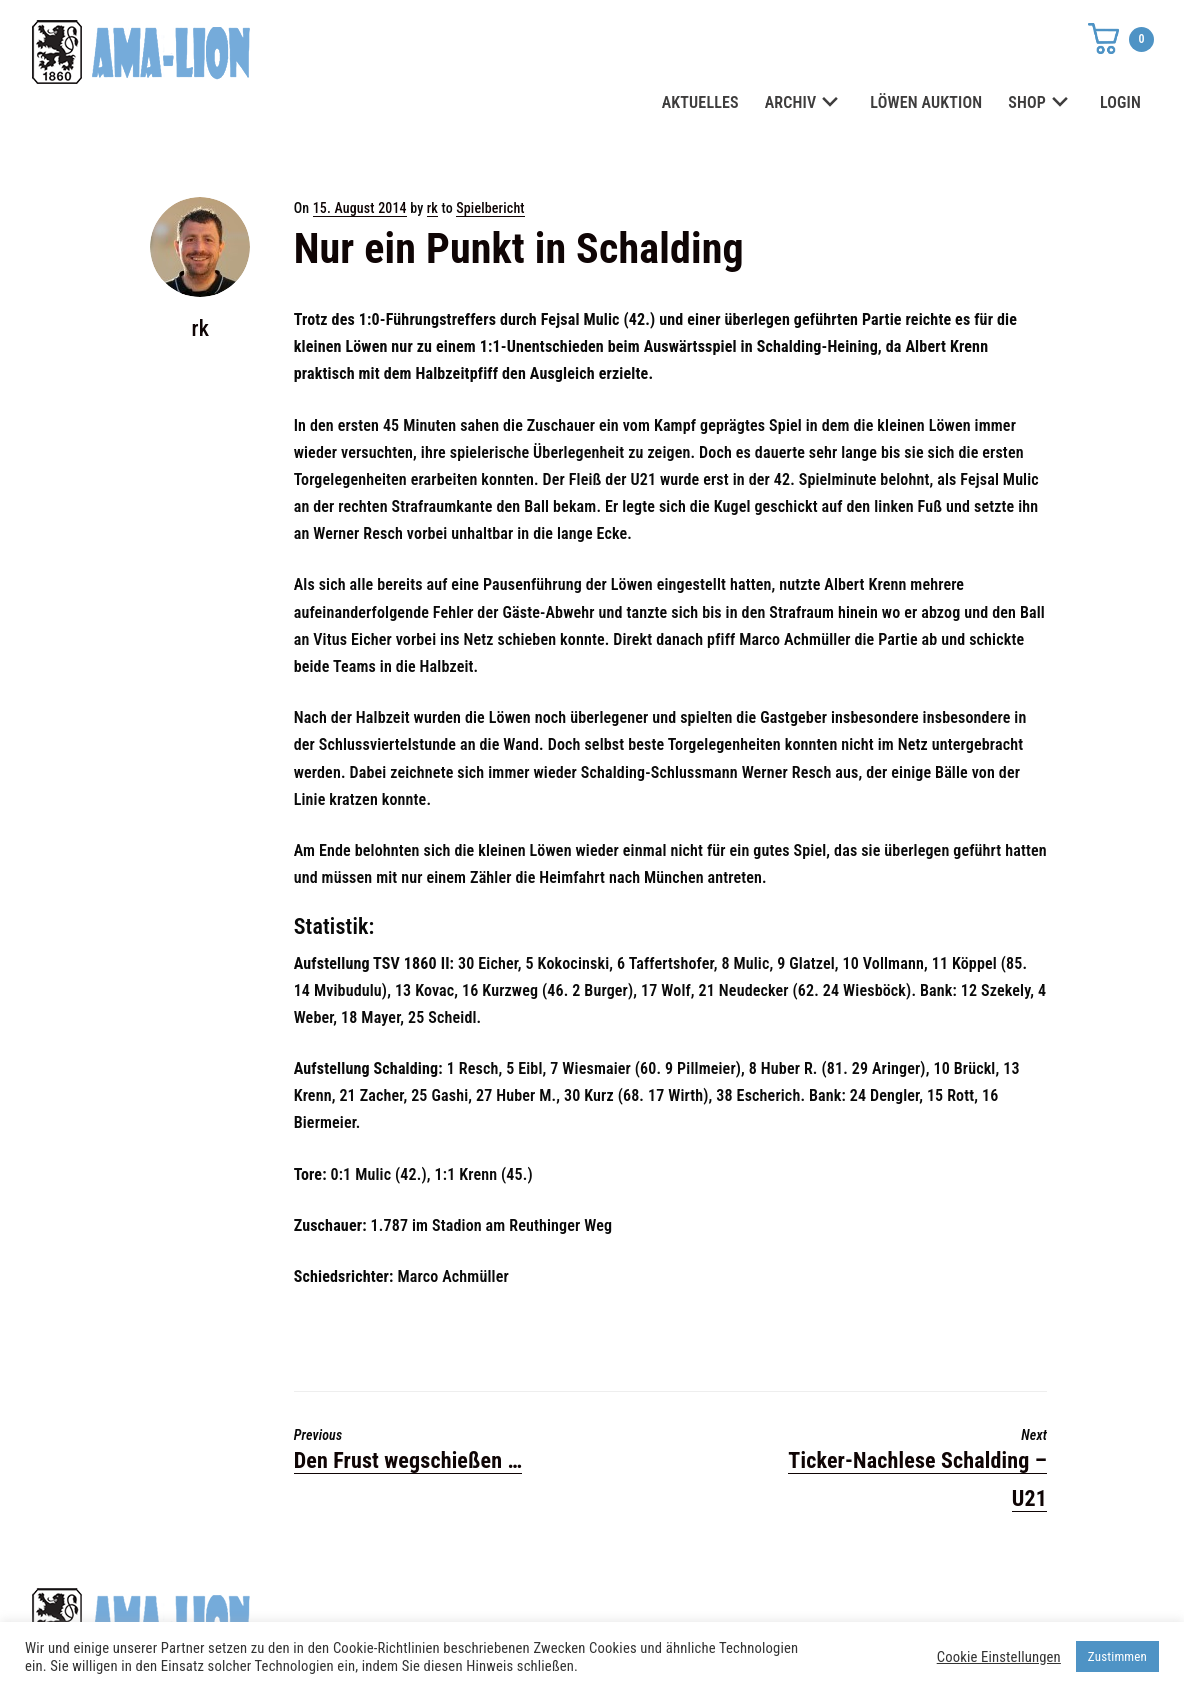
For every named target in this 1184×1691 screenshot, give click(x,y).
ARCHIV (805, 103)
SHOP (1041, 103)
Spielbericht (490, 208)
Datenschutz (846, 1612)
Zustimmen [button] (1117, 1656)
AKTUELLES (700, 102)
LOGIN (1120, 102)
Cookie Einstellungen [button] (999, 1657)
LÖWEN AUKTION (926, 102)
